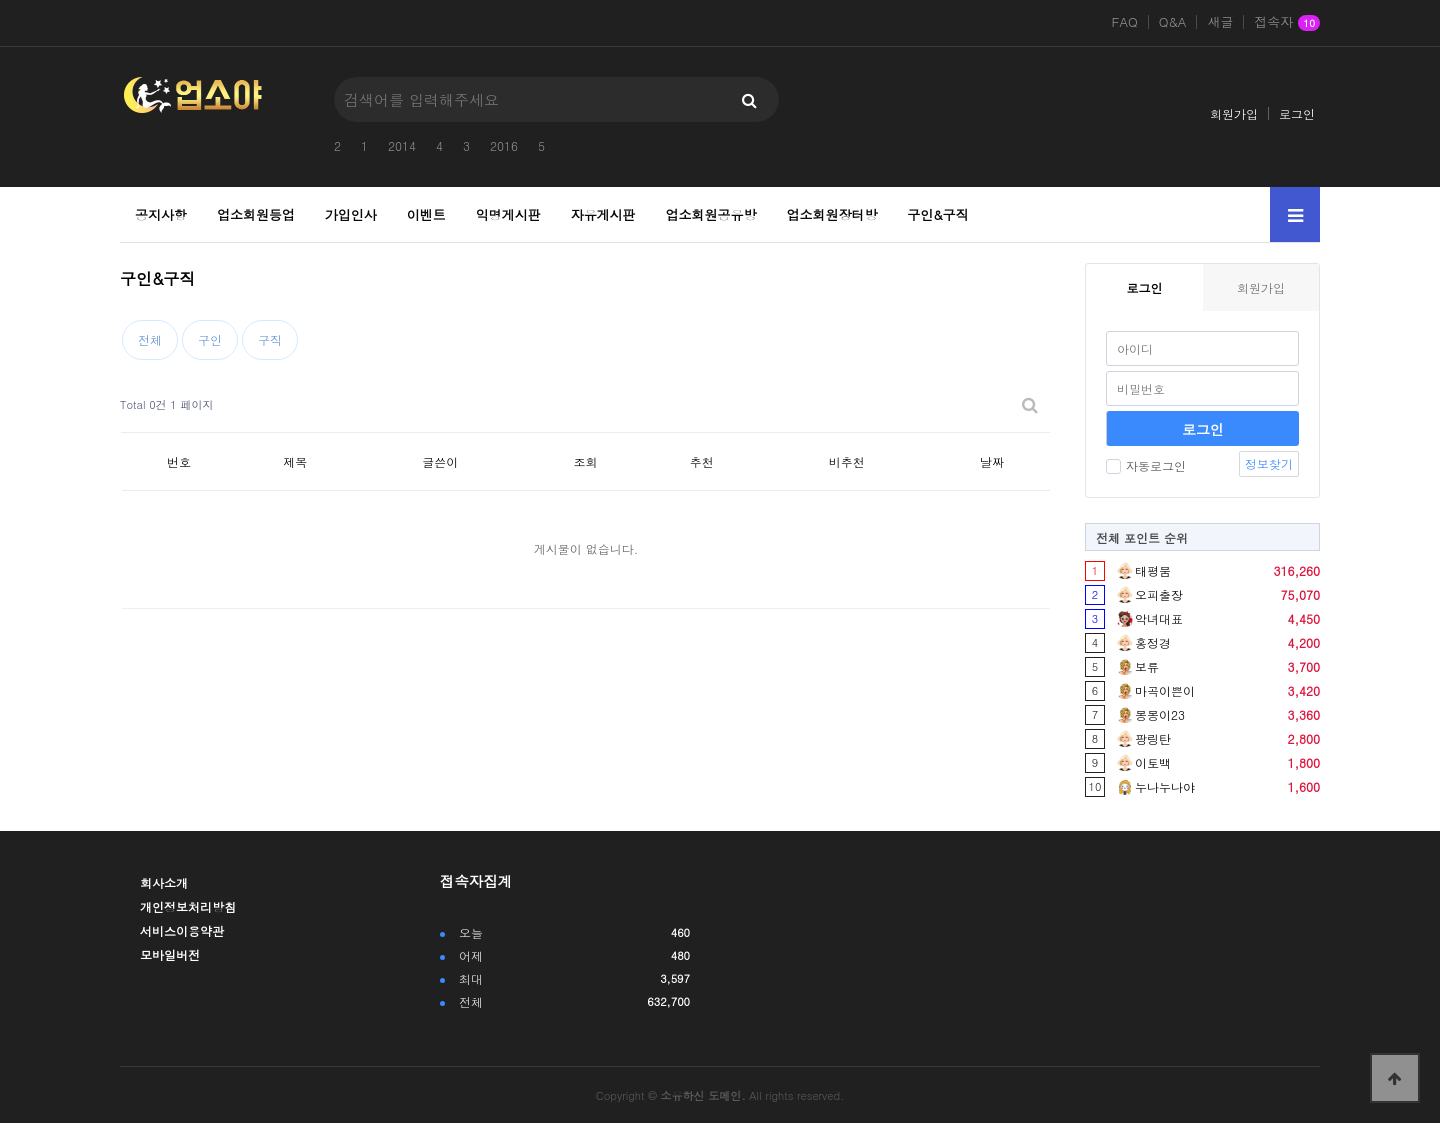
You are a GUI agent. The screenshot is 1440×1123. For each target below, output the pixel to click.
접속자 (1287, 23)
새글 (1220, 22)
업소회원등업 (256, 214)
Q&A (1173, 22)
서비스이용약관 (182, 930)
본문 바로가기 (0, 0)
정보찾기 (1269, 463)
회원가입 (1234, 113)
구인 (210, 339)
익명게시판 (508, 214)
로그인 (1297, 113)
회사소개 (164, 882)
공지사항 (161, 214)
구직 (270, 339)
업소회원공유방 (711, 214)
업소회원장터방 (831, 214)
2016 (504, 145)
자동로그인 (1146, 465)
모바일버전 (170, 954)
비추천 (847, 461)
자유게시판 (603, 214)
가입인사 (351, 214)
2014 (402, 145)
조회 (586, 461)
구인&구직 (937, 214)
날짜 (992, 461)
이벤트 (426, 214)
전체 (150, 339)
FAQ (1125, 22)
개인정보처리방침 (188, 906)
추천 (702, 461)
